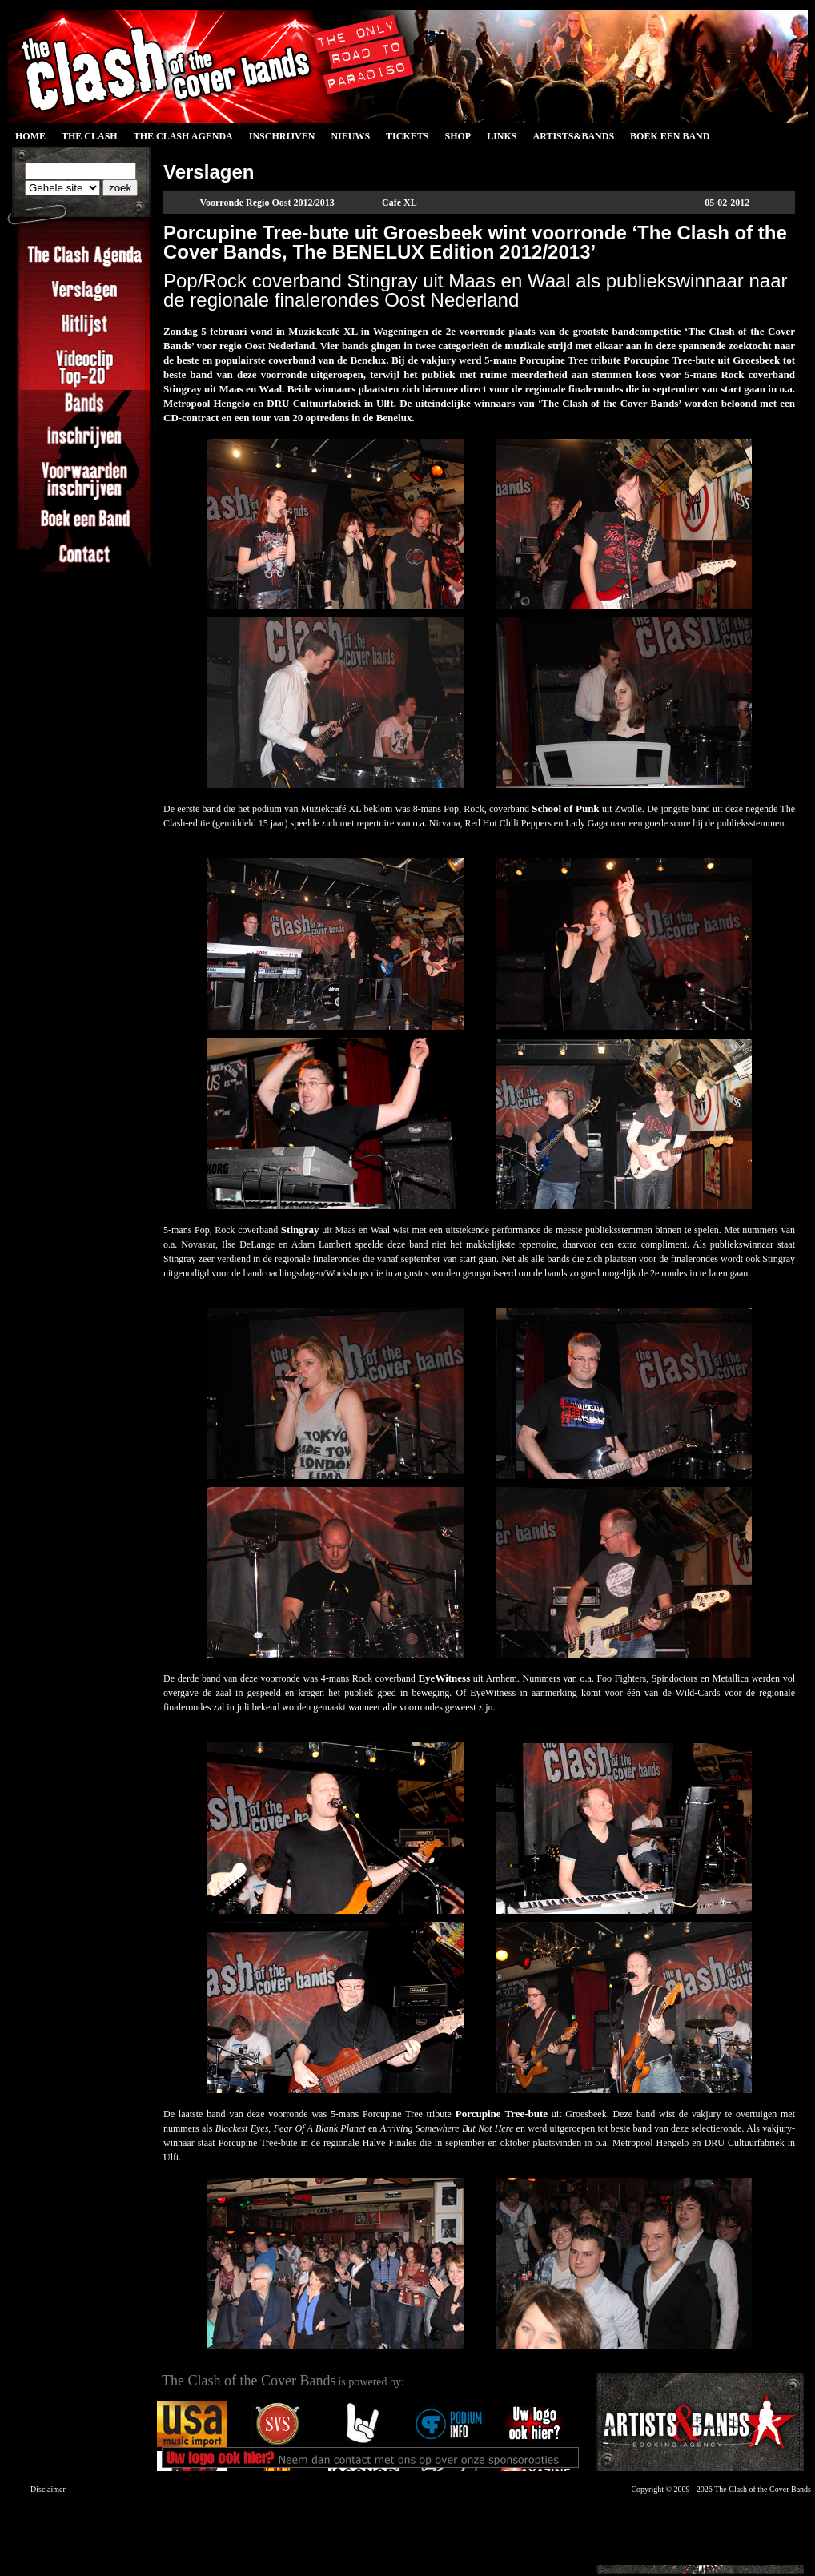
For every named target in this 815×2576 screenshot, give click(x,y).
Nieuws (350, 136)
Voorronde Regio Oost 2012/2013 (266, 202)
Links (501, 136)
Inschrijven (282, 136)
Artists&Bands (573, 136)
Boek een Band (669, 136)
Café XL (399, 202)
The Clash (90, 136)
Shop (457, 136)
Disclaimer (48, 2489)
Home (30, 136)
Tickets (407, 136)
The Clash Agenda (183, 136)
